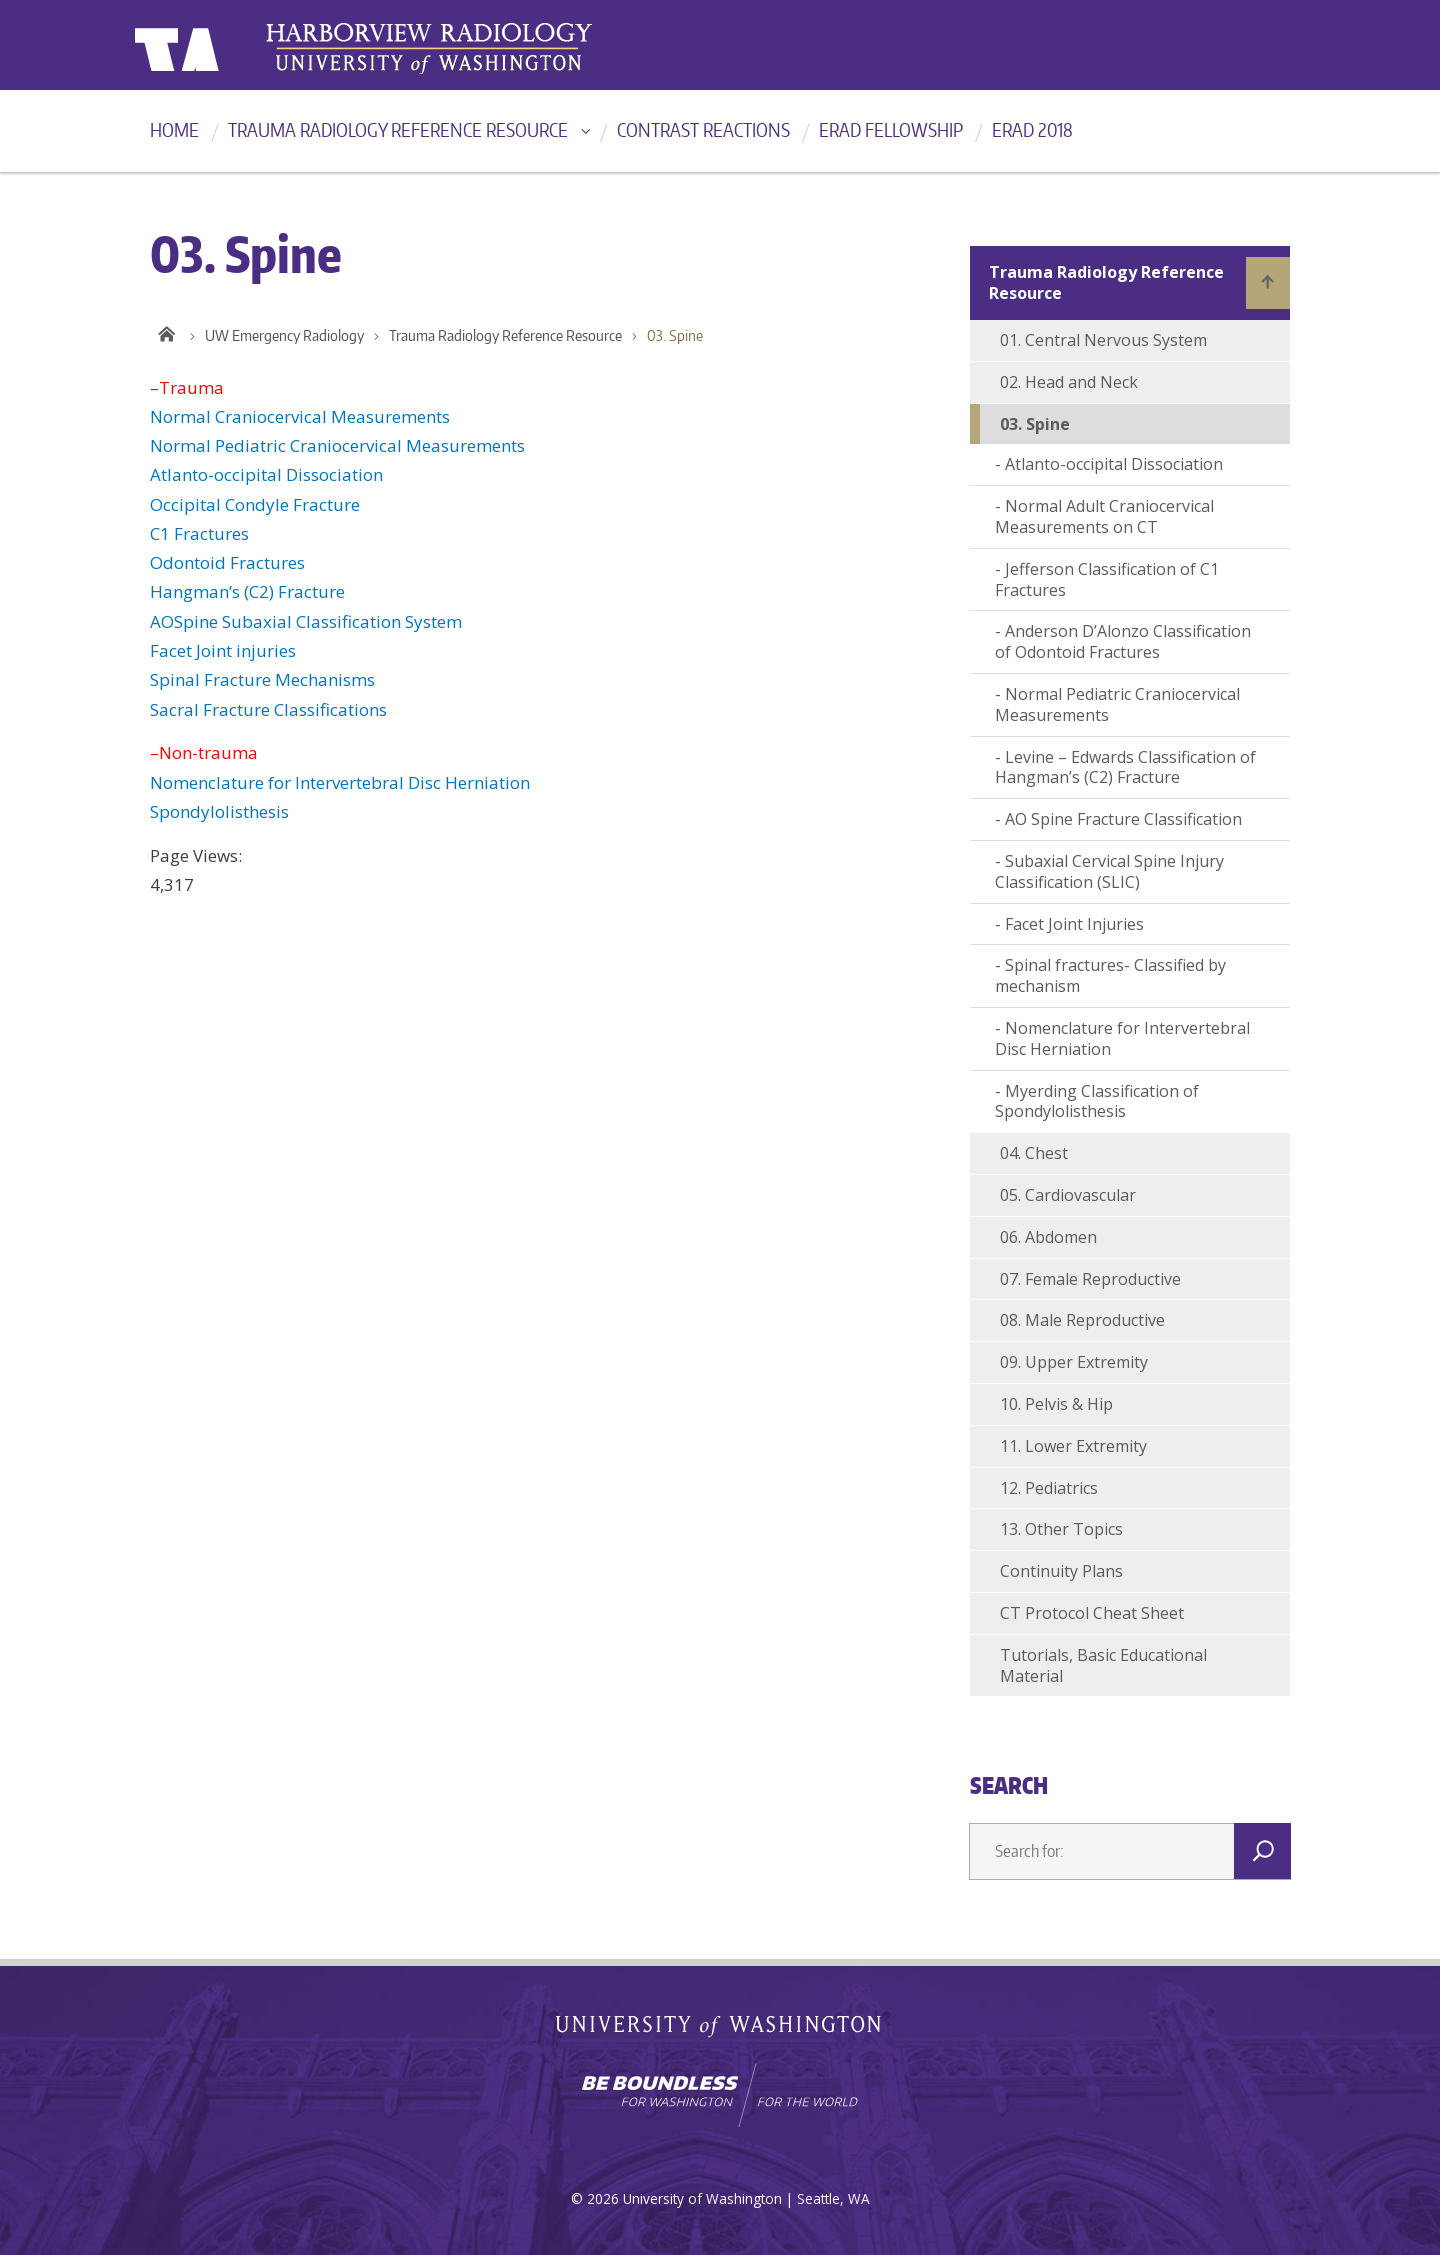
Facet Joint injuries (223, 650)
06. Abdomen (1048, 1237)
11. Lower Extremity (1073, 1446)
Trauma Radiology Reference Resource (398, 129)
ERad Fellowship (891, 129)
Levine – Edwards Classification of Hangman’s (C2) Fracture (1125, 767)
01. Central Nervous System (1103, 340)
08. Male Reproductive (1082, 1320)
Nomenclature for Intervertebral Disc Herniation (340, 782)
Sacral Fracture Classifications (268, 709)
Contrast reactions (703, 129)
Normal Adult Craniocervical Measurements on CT (1104, 516)
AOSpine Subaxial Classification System (306, 621)
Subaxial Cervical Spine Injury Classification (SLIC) (1109, 871)
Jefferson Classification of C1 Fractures (1107, 579)
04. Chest (1034, 1153)
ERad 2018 (1032, 129)
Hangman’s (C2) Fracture (247, 591)
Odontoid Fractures (227, 562)
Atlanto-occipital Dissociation (266, 474)
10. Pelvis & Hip (1056, 1404)
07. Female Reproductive (1090, 1279)
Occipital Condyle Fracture (255, 504)
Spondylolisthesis (219, 811)
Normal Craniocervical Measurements (300, 416)
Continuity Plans (1061, 1571)
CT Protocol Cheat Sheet (1092, 1613)
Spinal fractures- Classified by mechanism (1110, 975)
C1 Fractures (199, 533)
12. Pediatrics (1049, 1488)
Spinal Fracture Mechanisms (262, 679)
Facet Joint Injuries (1074, 924)
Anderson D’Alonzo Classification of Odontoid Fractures (1123, 641)
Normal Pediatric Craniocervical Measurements (337, 445)
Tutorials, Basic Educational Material (1103, 1665)
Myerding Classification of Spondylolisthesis (1097, 1101)
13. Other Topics (1061, 1529)
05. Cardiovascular (1068, 1195)
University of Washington (216, 45)
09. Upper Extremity (1074, 1362)
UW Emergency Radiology (284, 335)
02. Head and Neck (1069, 382)
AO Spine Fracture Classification (1123, 819)
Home (174, 129)
